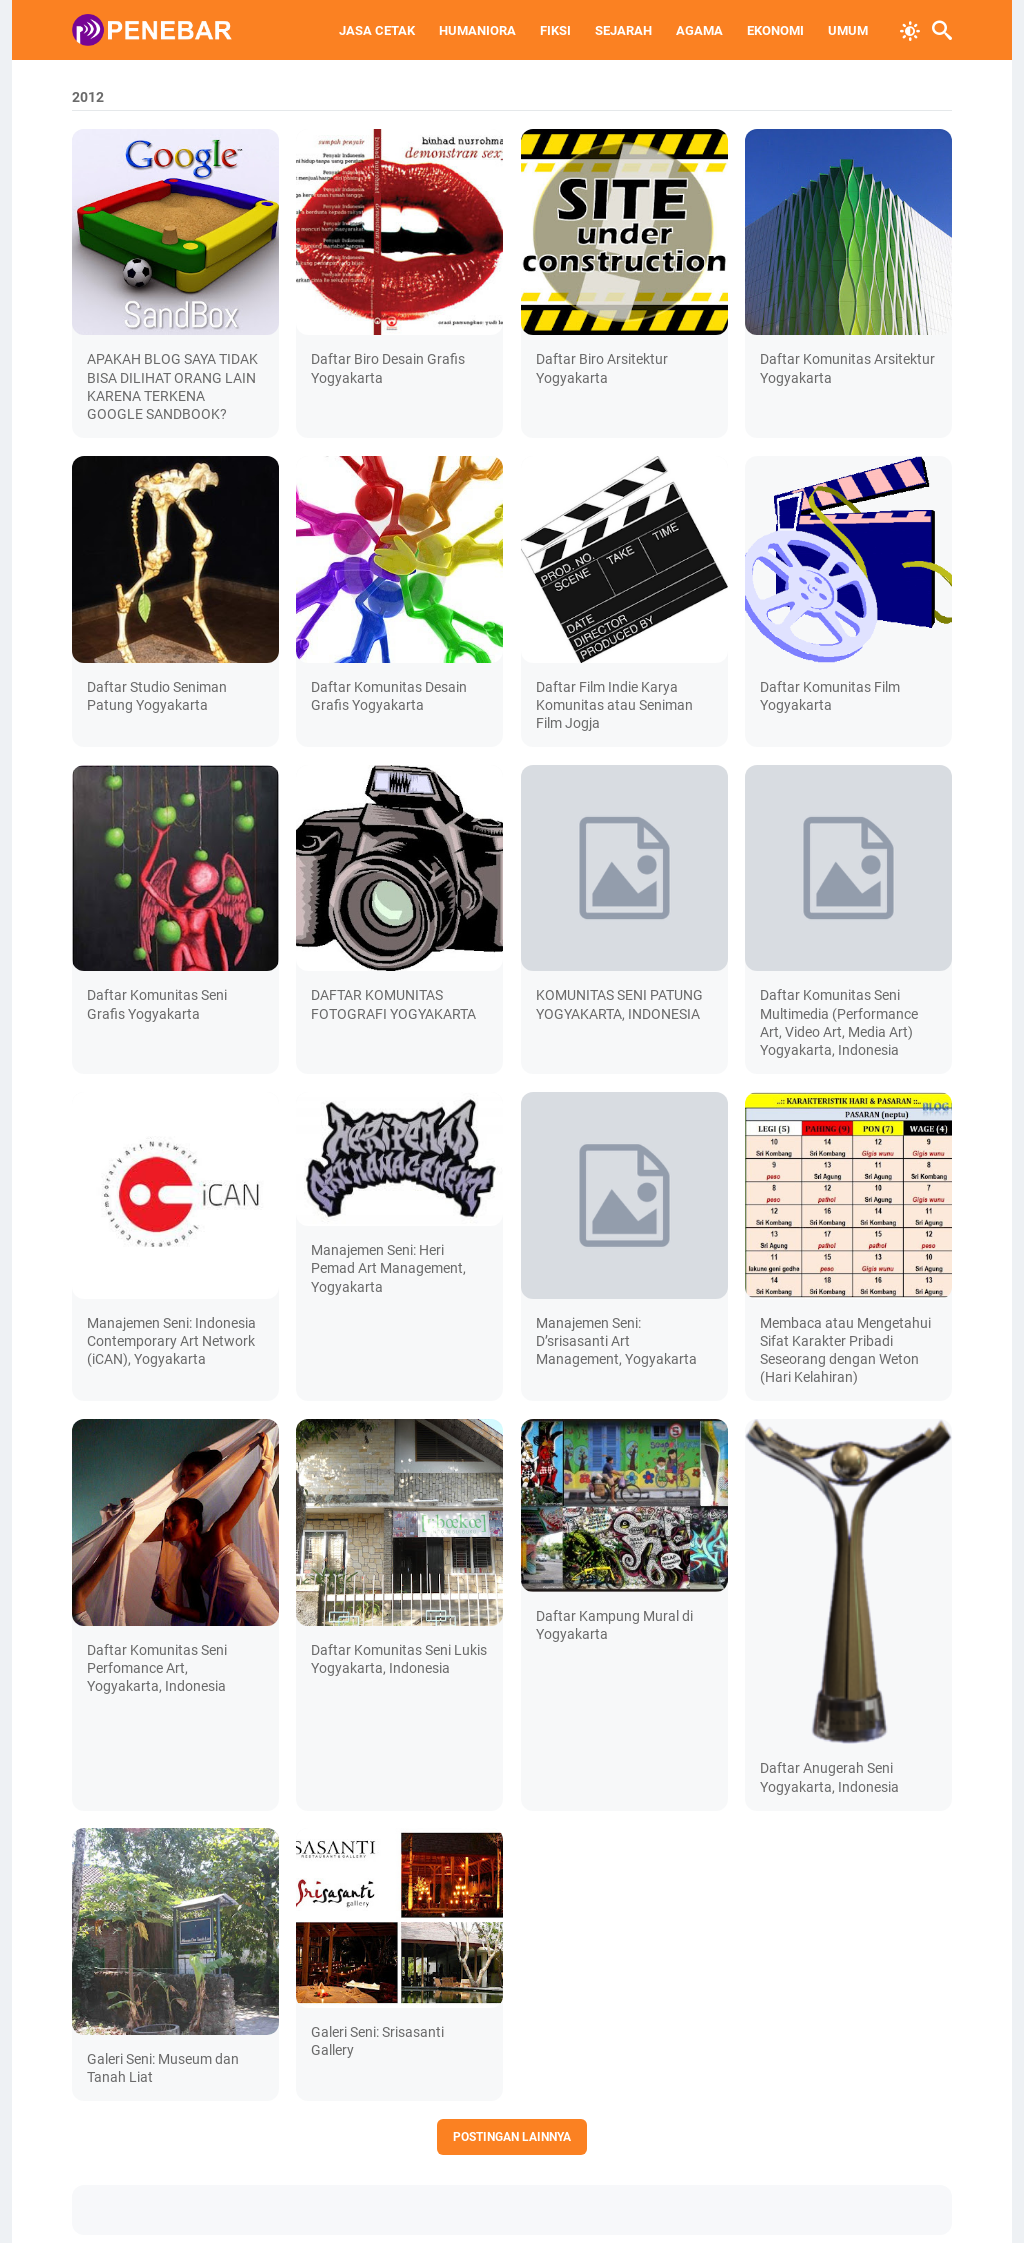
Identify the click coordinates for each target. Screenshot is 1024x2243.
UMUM (848, 30)
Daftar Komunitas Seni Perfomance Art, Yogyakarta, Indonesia (157, 1668)
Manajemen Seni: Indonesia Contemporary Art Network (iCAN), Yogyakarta (171, 1341)
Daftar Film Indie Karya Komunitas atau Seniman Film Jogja (614, 705)
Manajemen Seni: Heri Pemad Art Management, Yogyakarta (388, 1268)
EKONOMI (775, 30)
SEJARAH (623, 30)
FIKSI (555, 30)
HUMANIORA (477, 30)
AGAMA (699, 30)
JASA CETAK (377, 30)
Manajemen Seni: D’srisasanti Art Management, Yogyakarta (616, 1341)
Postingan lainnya (512, 2137)
